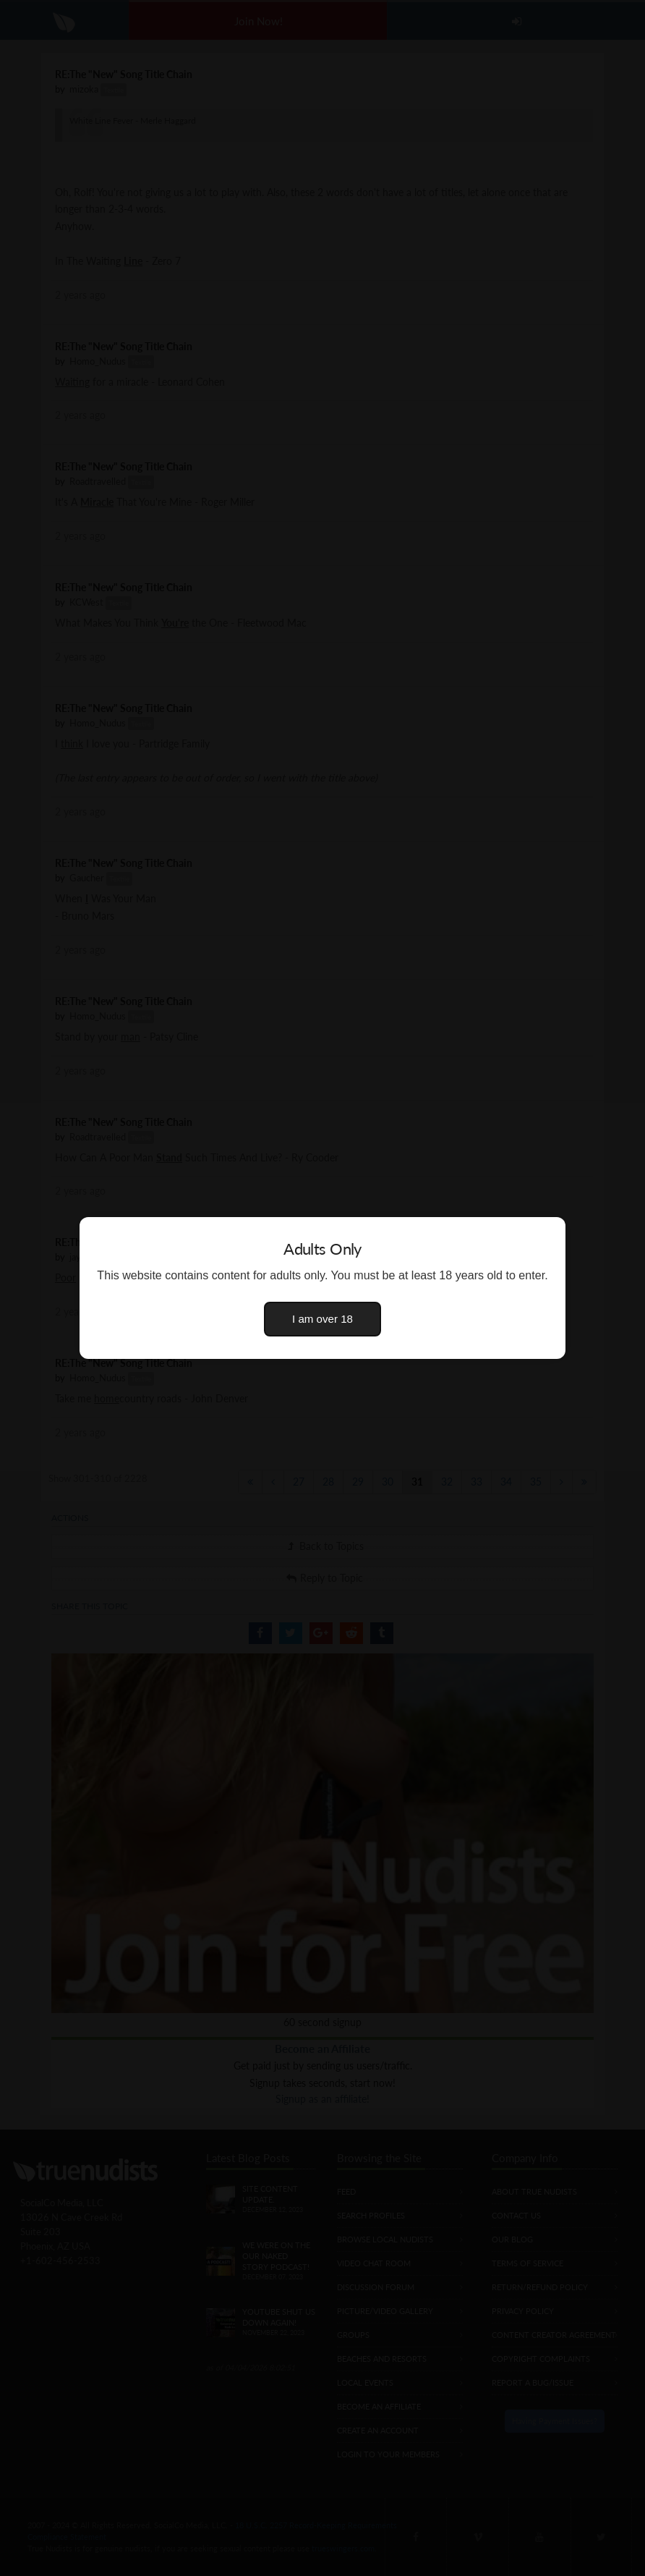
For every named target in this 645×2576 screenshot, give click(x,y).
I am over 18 (322, 1319)
